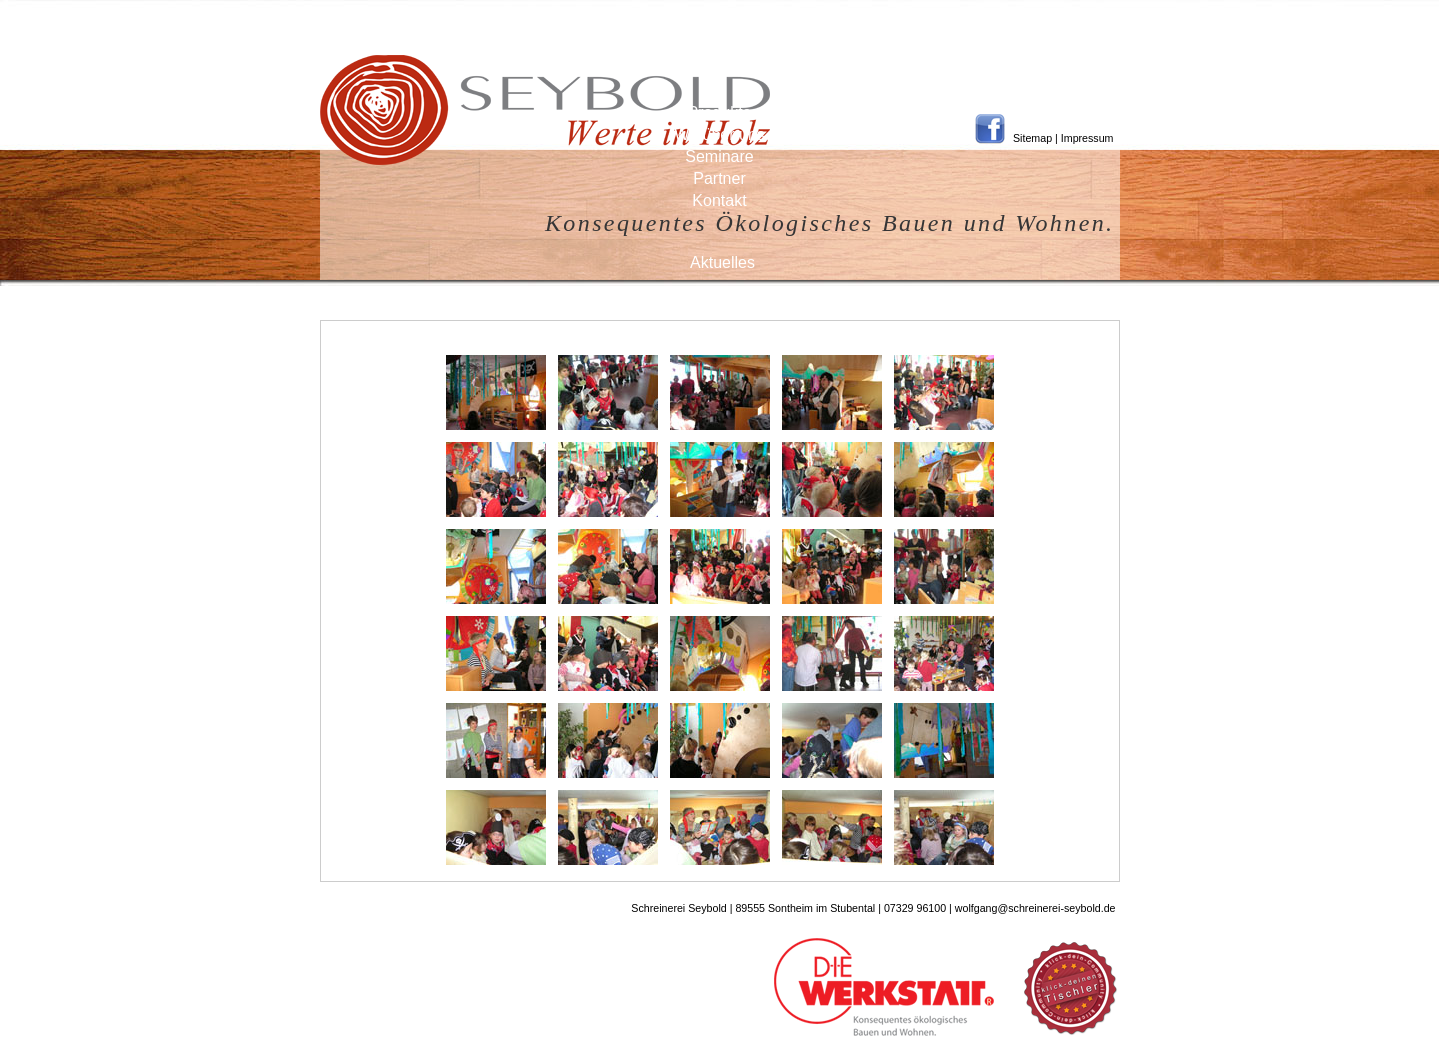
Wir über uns (719, 134)
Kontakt (719, 200)
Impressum (1087, 138)
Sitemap (1032, 138)
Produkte (719, 112)
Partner (719, 178)
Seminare (719, 156)
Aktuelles (722, 262)
